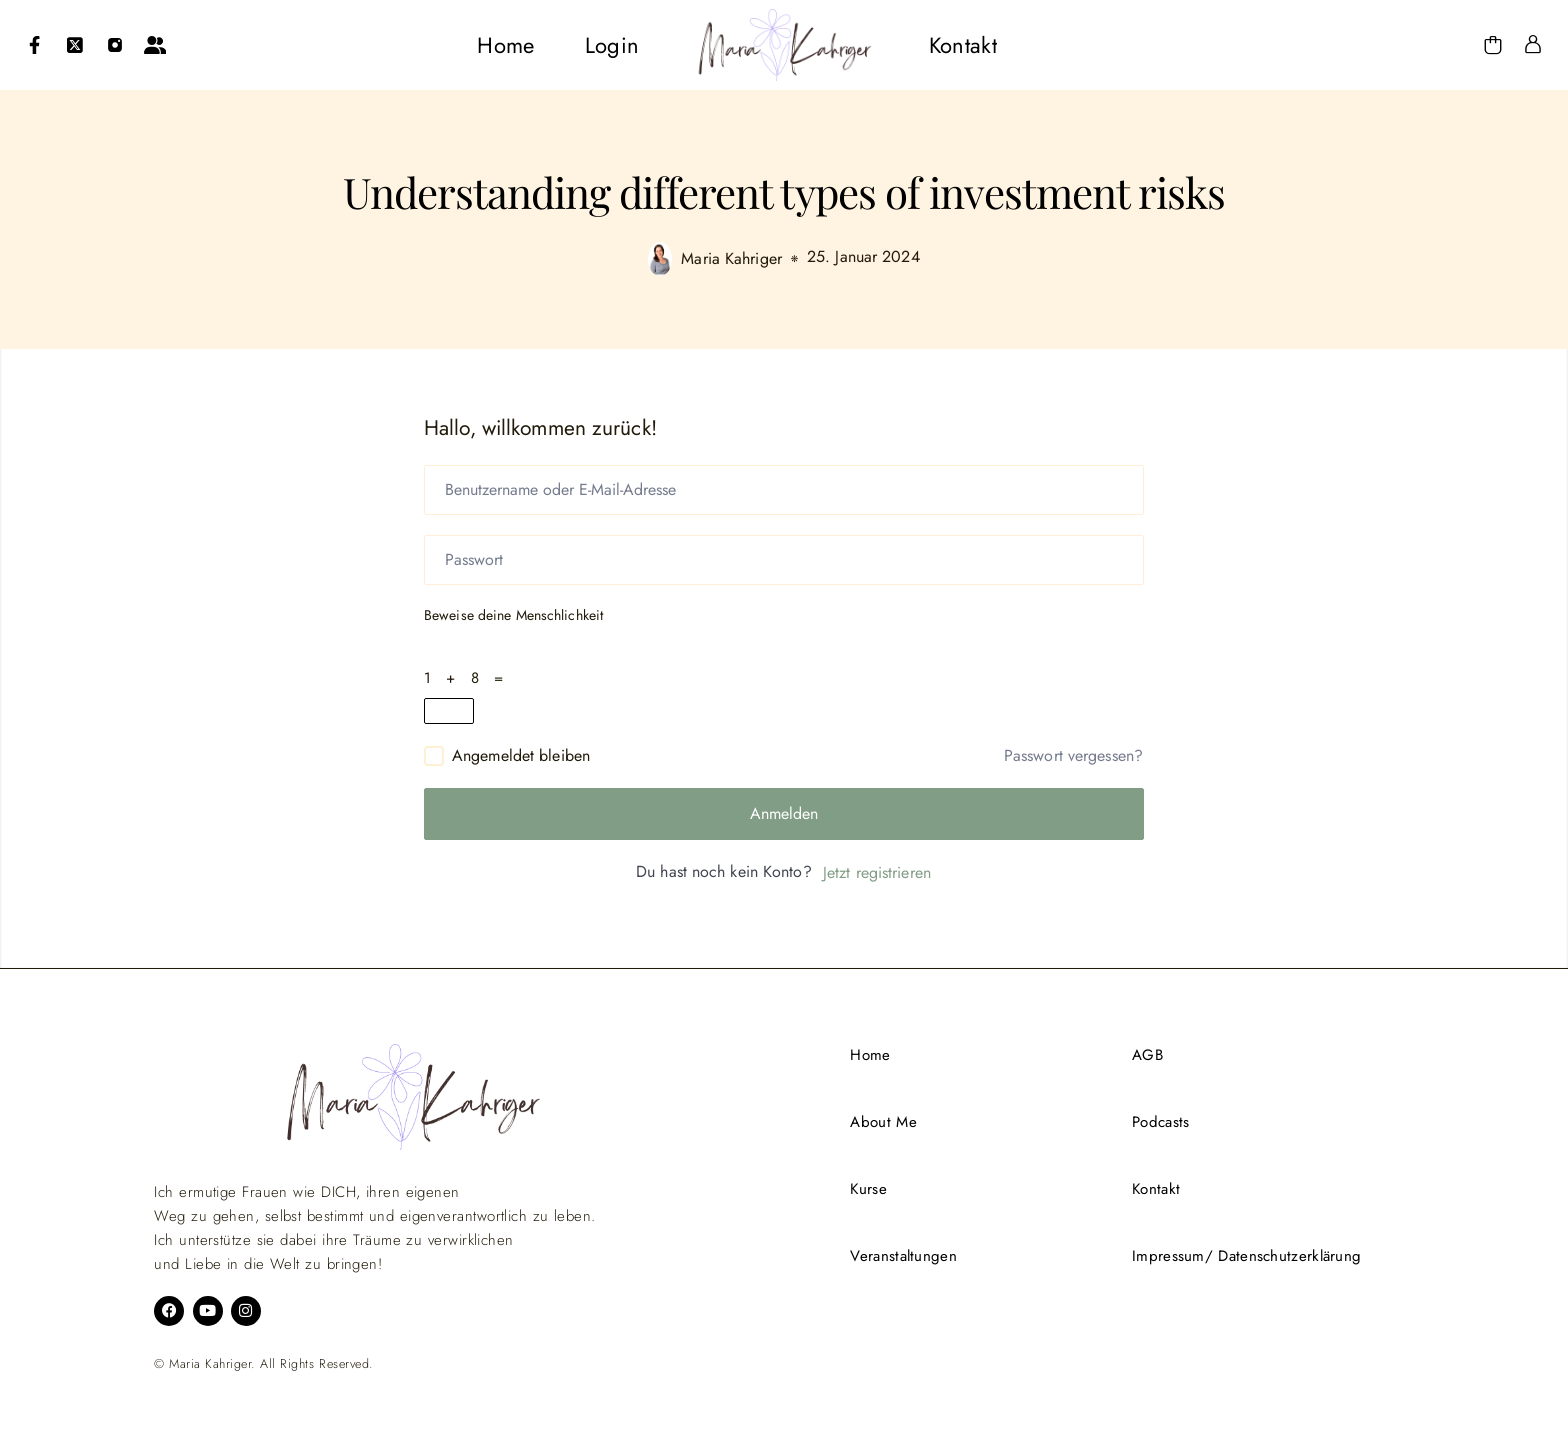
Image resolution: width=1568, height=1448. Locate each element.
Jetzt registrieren (877, 873)
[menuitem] (505, 45)
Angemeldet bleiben (521, 755)
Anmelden (784, 813)
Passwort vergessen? (1073, 756)
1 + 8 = (469, 678)
